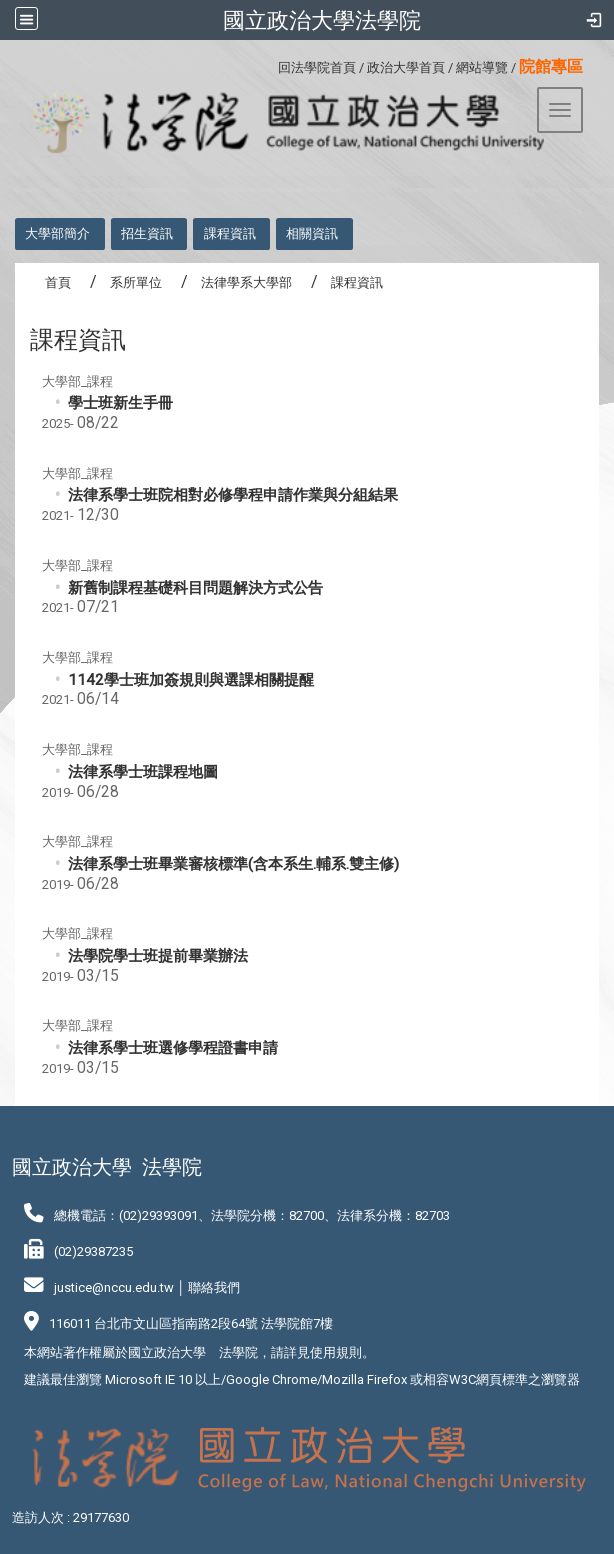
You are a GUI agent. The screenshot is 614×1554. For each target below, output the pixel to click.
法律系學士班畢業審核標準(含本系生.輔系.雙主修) (233, 864)
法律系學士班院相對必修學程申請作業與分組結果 (233, 495)
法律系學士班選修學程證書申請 (173, 1048)
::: (270, 64)
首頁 (58, 282)
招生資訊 (147, 233)
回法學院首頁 (317, 67)
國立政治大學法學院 (322, 20)
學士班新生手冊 (120, 403)
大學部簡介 (57, 233)
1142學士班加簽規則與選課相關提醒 (191, 680)
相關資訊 (312, 233)
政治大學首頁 (406, 67)
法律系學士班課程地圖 (143, 772)
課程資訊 (230, 233)
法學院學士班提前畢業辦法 (158, 956)
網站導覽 (482, 67)
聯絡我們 (214, 1287)
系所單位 (136, 282)
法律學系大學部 (246, 282)
